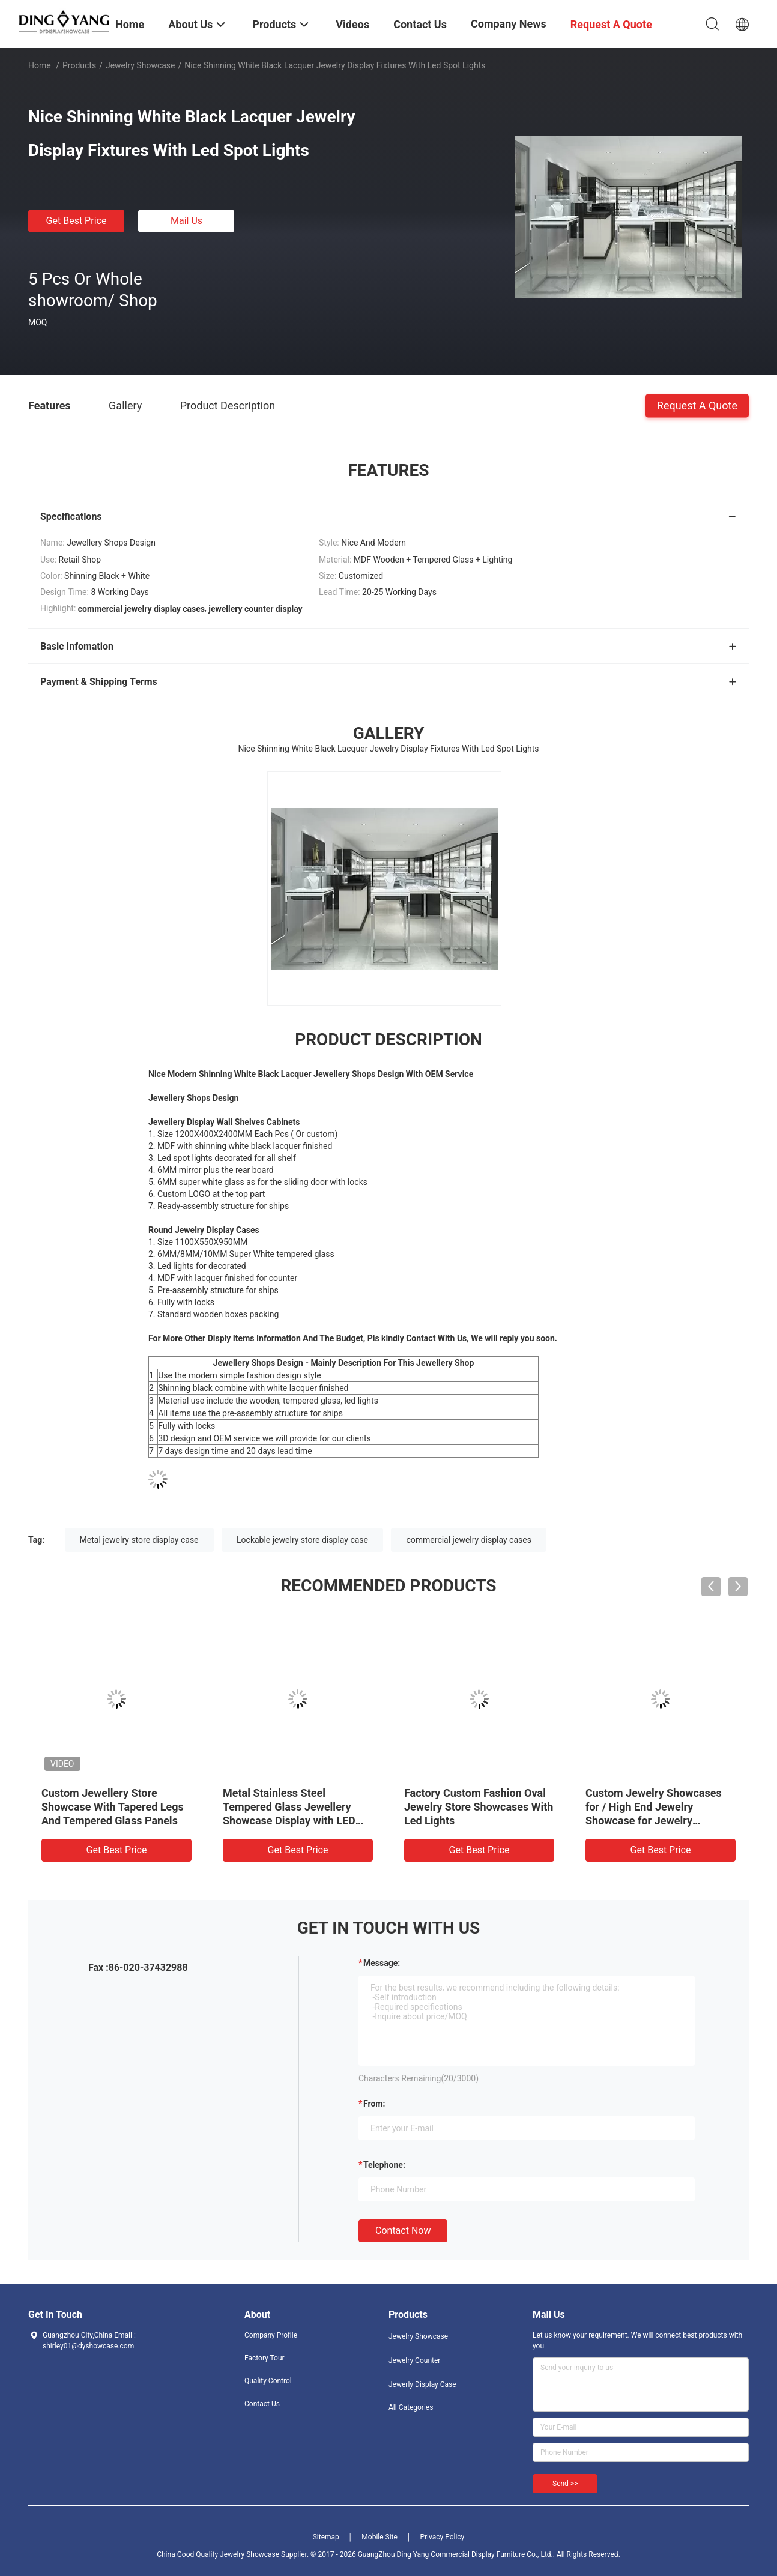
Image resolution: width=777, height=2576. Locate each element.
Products (79, 65)
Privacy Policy (442, 2537)
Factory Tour (264, 2358)
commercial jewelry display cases (468, 1540)
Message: (381, 1963)
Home (39, 65)
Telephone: (384, 2165)
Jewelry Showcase (140, 65)
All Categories (410, 2407)
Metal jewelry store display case (139, 1540)
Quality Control (268, 2381)
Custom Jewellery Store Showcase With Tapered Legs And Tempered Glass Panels (112, 1807)
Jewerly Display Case (422, 2384)
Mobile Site (379, 2537)
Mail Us (186, 220)
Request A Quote (697, 405)
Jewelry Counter (414, 2360)
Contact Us (262, 2404)
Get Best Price (76, 220)
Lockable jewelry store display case (302, 1540)
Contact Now (403, 2230)
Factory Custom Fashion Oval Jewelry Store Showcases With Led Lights (478, 1807)
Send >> (565, 2483)
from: (374, 2103)
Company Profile (270, 2335)
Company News (508, 23)
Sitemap (326, 2537)
